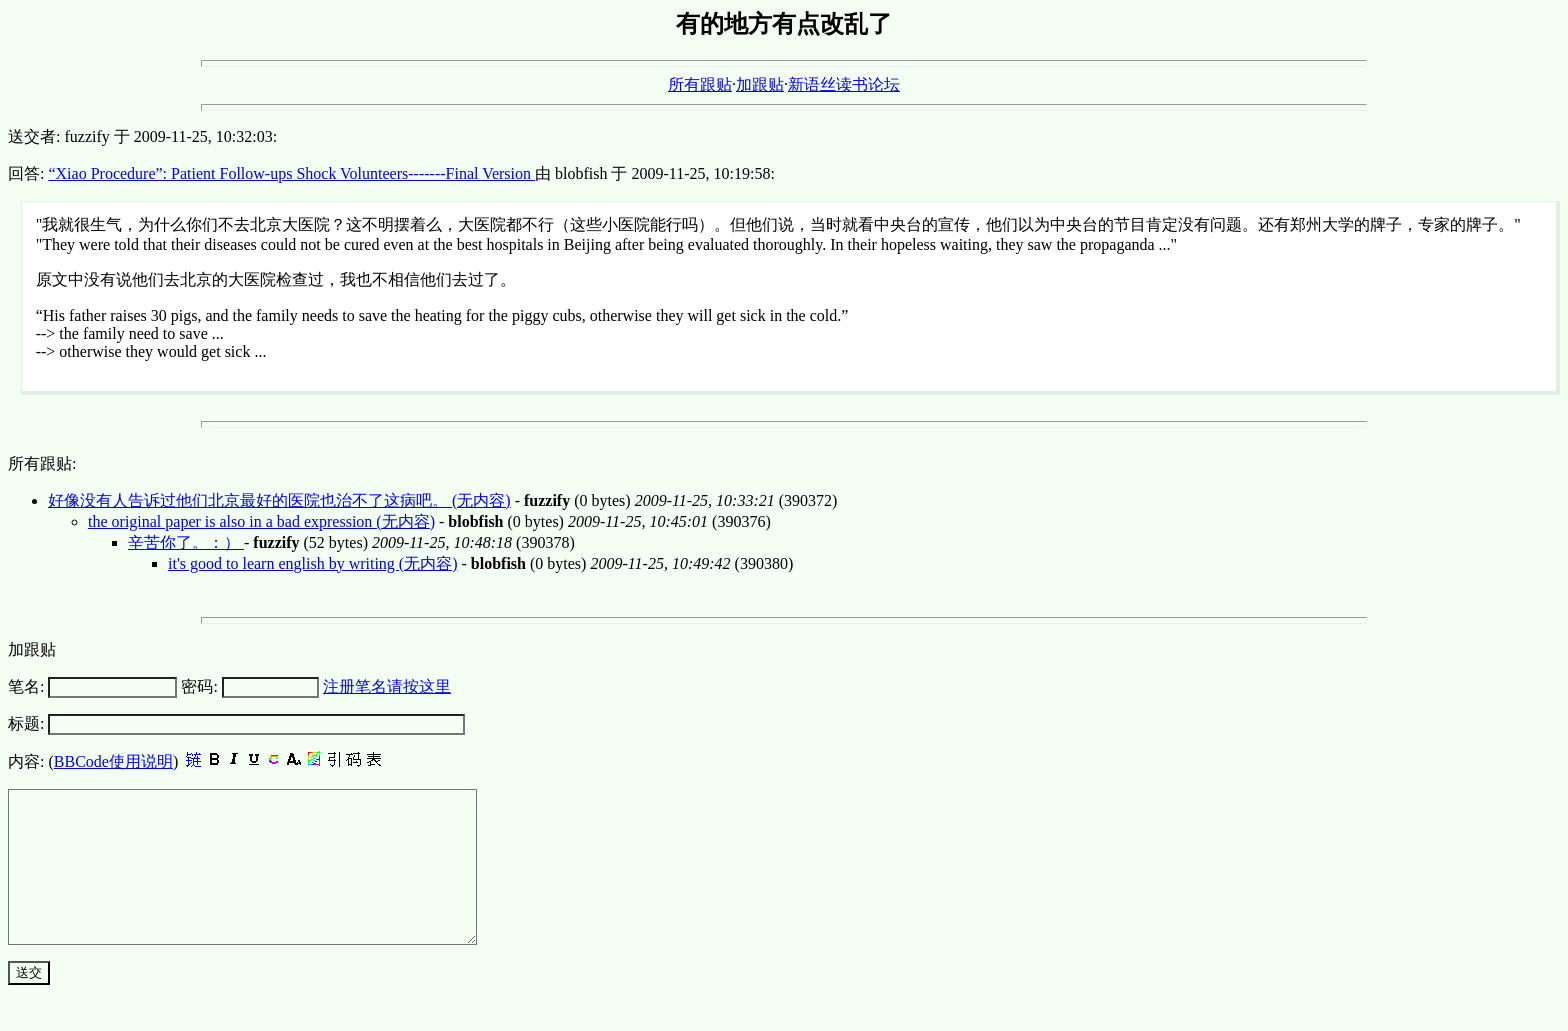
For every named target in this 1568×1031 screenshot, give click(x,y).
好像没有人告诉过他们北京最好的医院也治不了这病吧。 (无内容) (279, 500)
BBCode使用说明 (113, 761)
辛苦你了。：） (186, 542)
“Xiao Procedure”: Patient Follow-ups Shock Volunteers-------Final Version (291, 173)
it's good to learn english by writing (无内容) (313, 563)
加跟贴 (760, 84)
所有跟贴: (42, 463)
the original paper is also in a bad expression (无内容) (261, 521)
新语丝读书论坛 (844, 84)
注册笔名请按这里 (387, 686)
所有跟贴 (700, 84)
